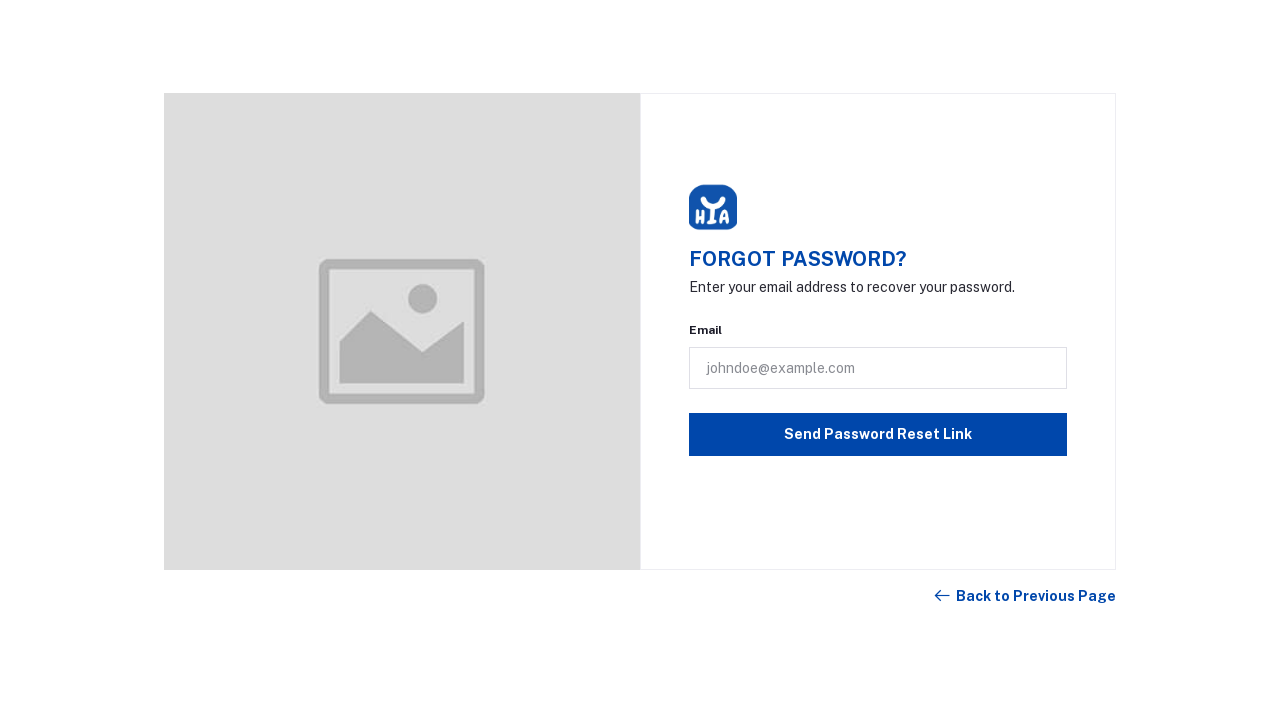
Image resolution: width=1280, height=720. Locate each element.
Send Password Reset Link (878, 434)
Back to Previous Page (1024, 596)
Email (705, 330)
